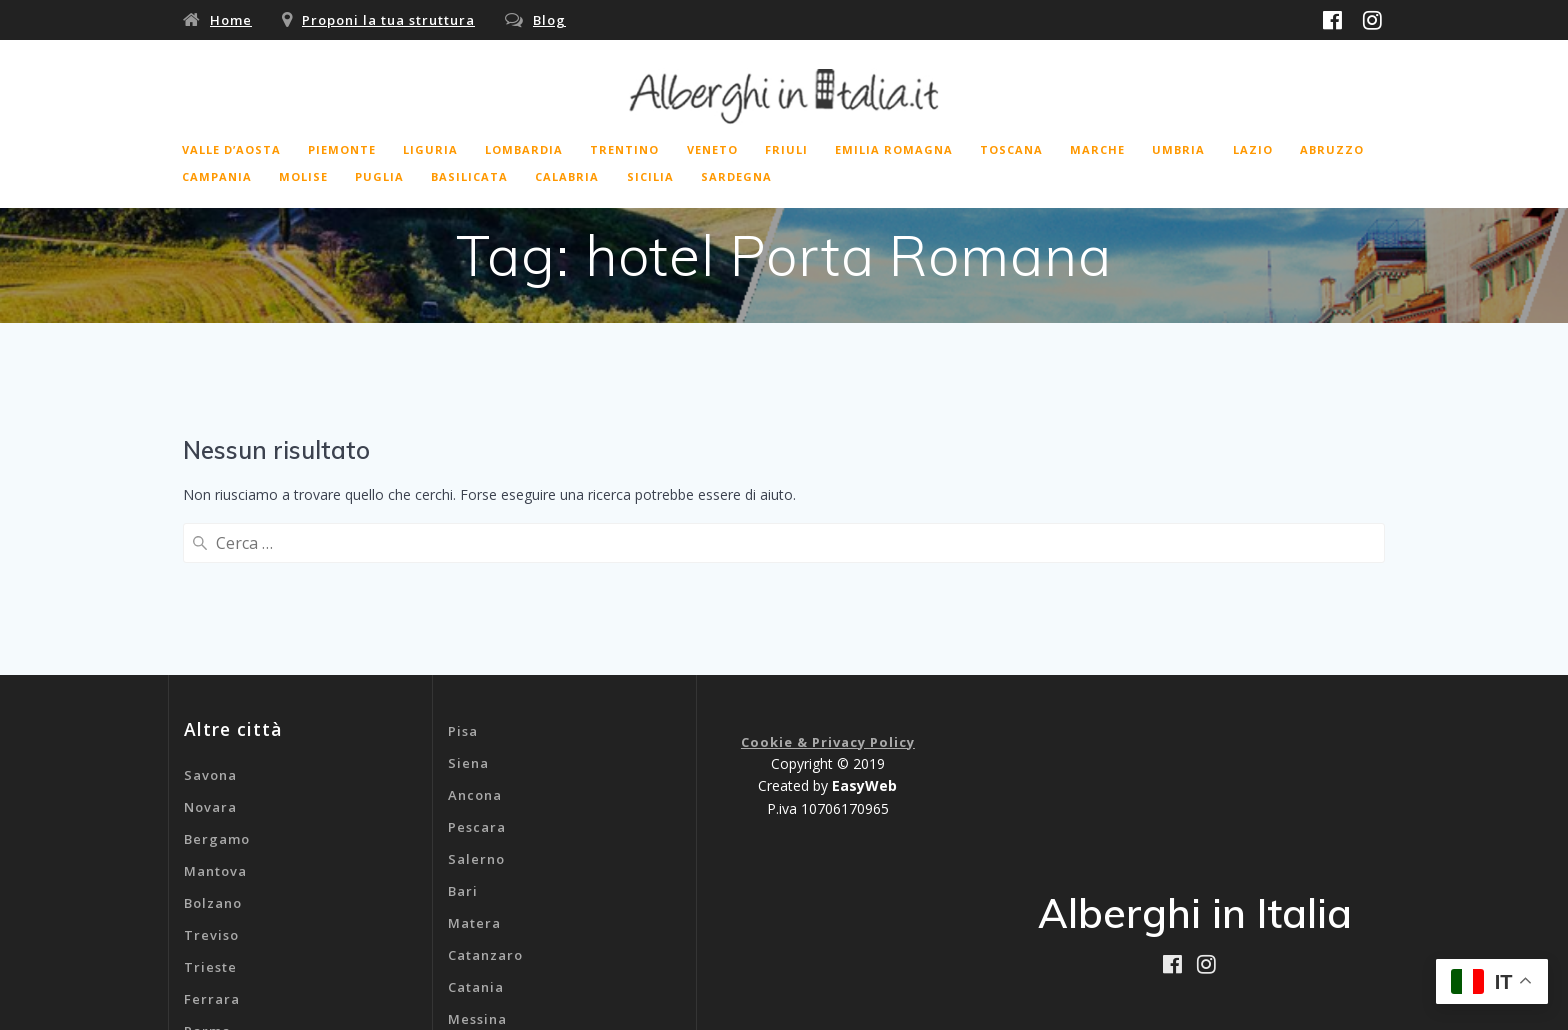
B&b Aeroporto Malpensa (539, 957)
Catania (476, 829)
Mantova (215, 713)
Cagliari (477, 893)
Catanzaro (485, 797)
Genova (475, 925)
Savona (210, 617)
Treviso (211, 777)
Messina (477, 861)
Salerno (476, 701)
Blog (549, 20)
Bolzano (213, 745)
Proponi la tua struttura (388, 20)
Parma (207, 873)
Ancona (475, 637)
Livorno (211, 937)
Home (231, 20)
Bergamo (217, 681)
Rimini (207, 905)
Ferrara (212, 841)
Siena (468, 605)
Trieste (210, 809)
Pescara (477, 669)
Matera (474, 765)
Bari (463, 733)
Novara (210, 649)
